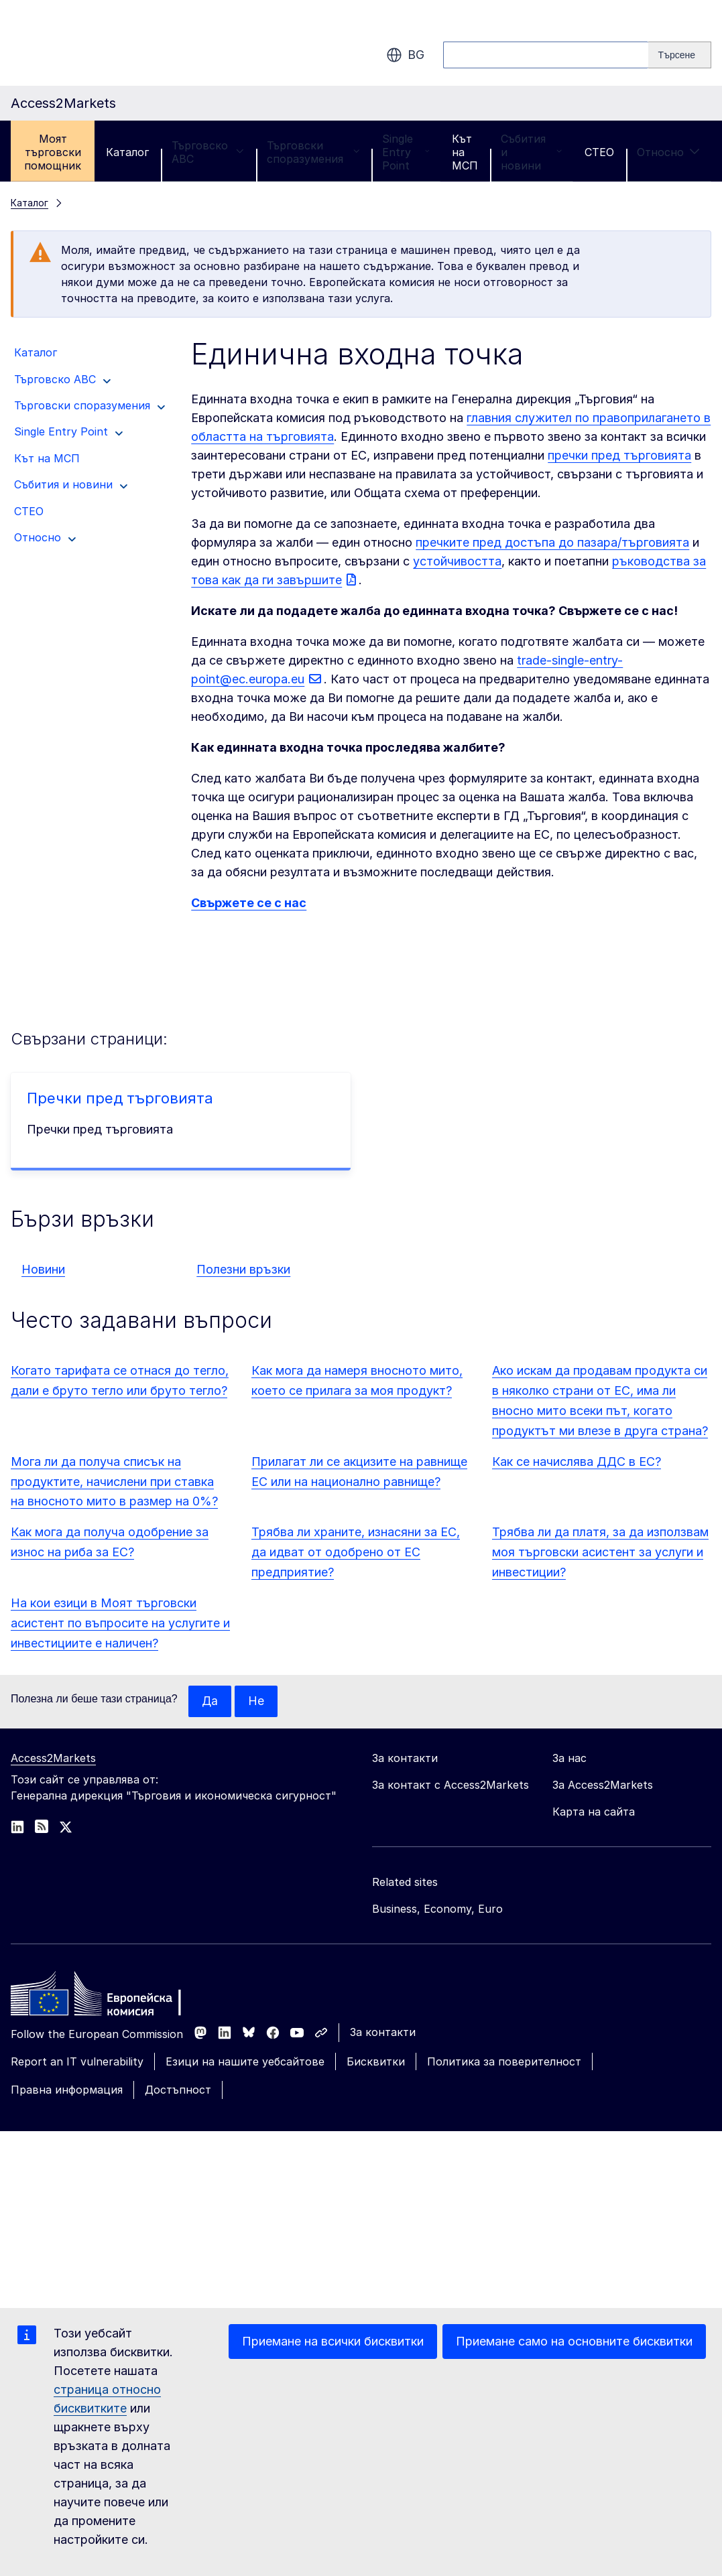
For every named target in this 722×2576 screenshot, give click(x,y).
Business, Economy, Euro (437, 1909)
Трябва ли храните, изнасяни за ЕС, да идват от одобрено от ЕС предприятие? (355, 1552)
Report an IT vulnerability (77, 2062)
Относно (668, 152)
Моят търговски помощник (52, 152)
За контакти (383, 2032)
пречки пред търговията (619, 455)
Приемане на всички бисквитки (333, 2341)
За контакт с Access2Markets (450, 1785)
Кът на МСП (465, 152)
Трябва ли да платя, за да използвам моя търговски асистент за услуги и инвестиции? (600, 1552)
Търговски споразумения (313, 152)
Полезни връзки (243, 1269)
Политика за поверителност (504, 2062)
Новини (43, 1269)
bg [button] (405, 55)
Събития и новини (531, 152)
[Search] (679, 55)
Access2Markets (53, 1758)
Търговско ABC (208, 152)
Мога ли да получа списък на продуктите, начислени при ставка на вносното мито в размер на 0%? (114, 1481)
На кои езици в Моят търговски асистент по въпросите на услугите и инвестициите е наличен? (120, 1623)
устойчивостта (457, 561)
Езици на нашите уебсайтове (245, 2062)
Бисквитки (376, 2062)
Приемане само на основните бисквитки (574, 2341)
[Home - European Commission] (108, 1998)
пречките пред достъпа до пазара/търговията (552, 542)
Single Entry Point (405, 152)
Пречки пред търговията (120, 1098)
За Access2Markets (602, 1785)
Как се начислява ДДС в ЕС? (576, 1461)
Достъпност (178, 2090)
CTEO (599, 152)
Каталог (127, 152)
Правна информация (67, 2090)
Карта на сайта (593, 1812)
